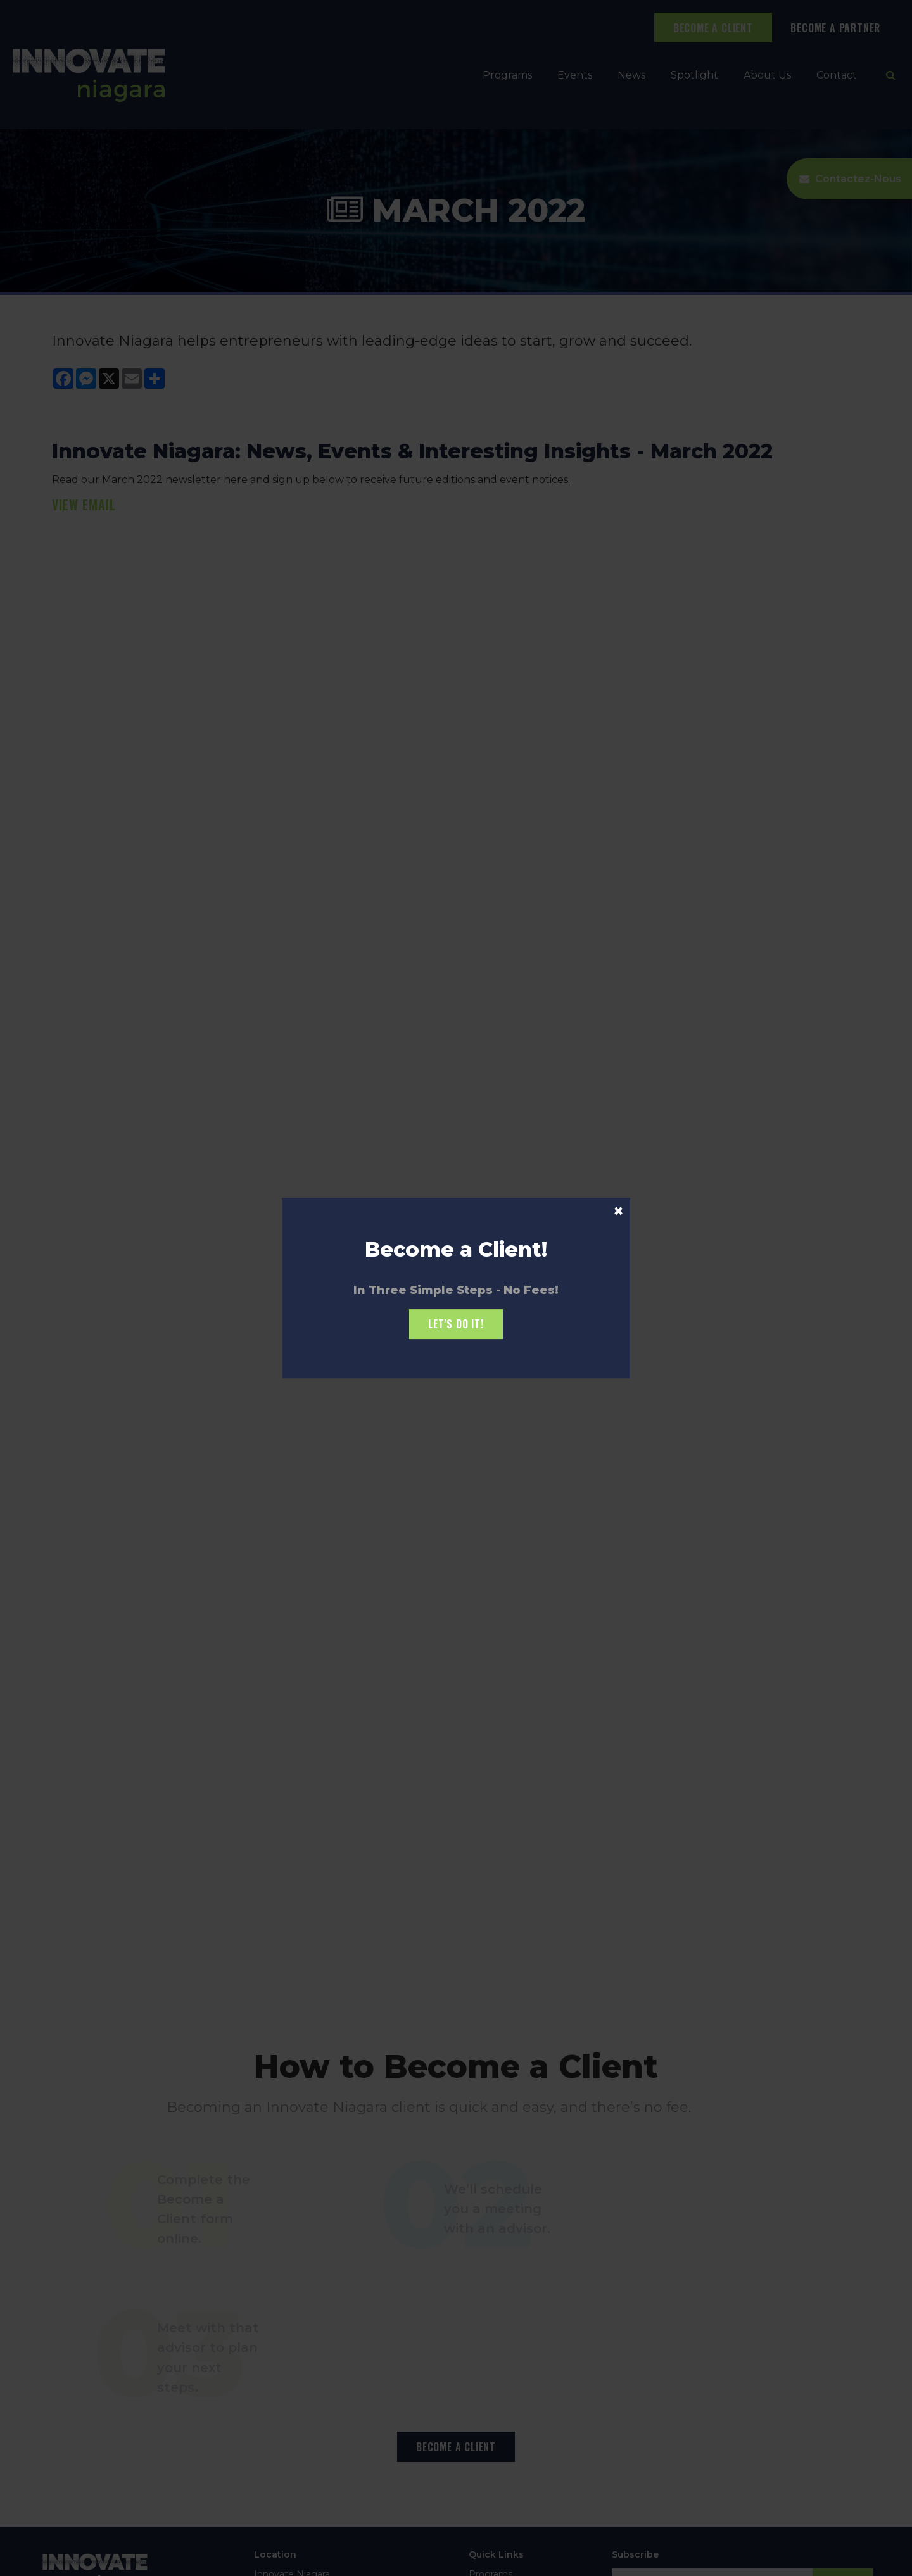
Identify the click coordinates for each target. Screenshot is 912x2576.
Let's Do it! (456, 1323)
